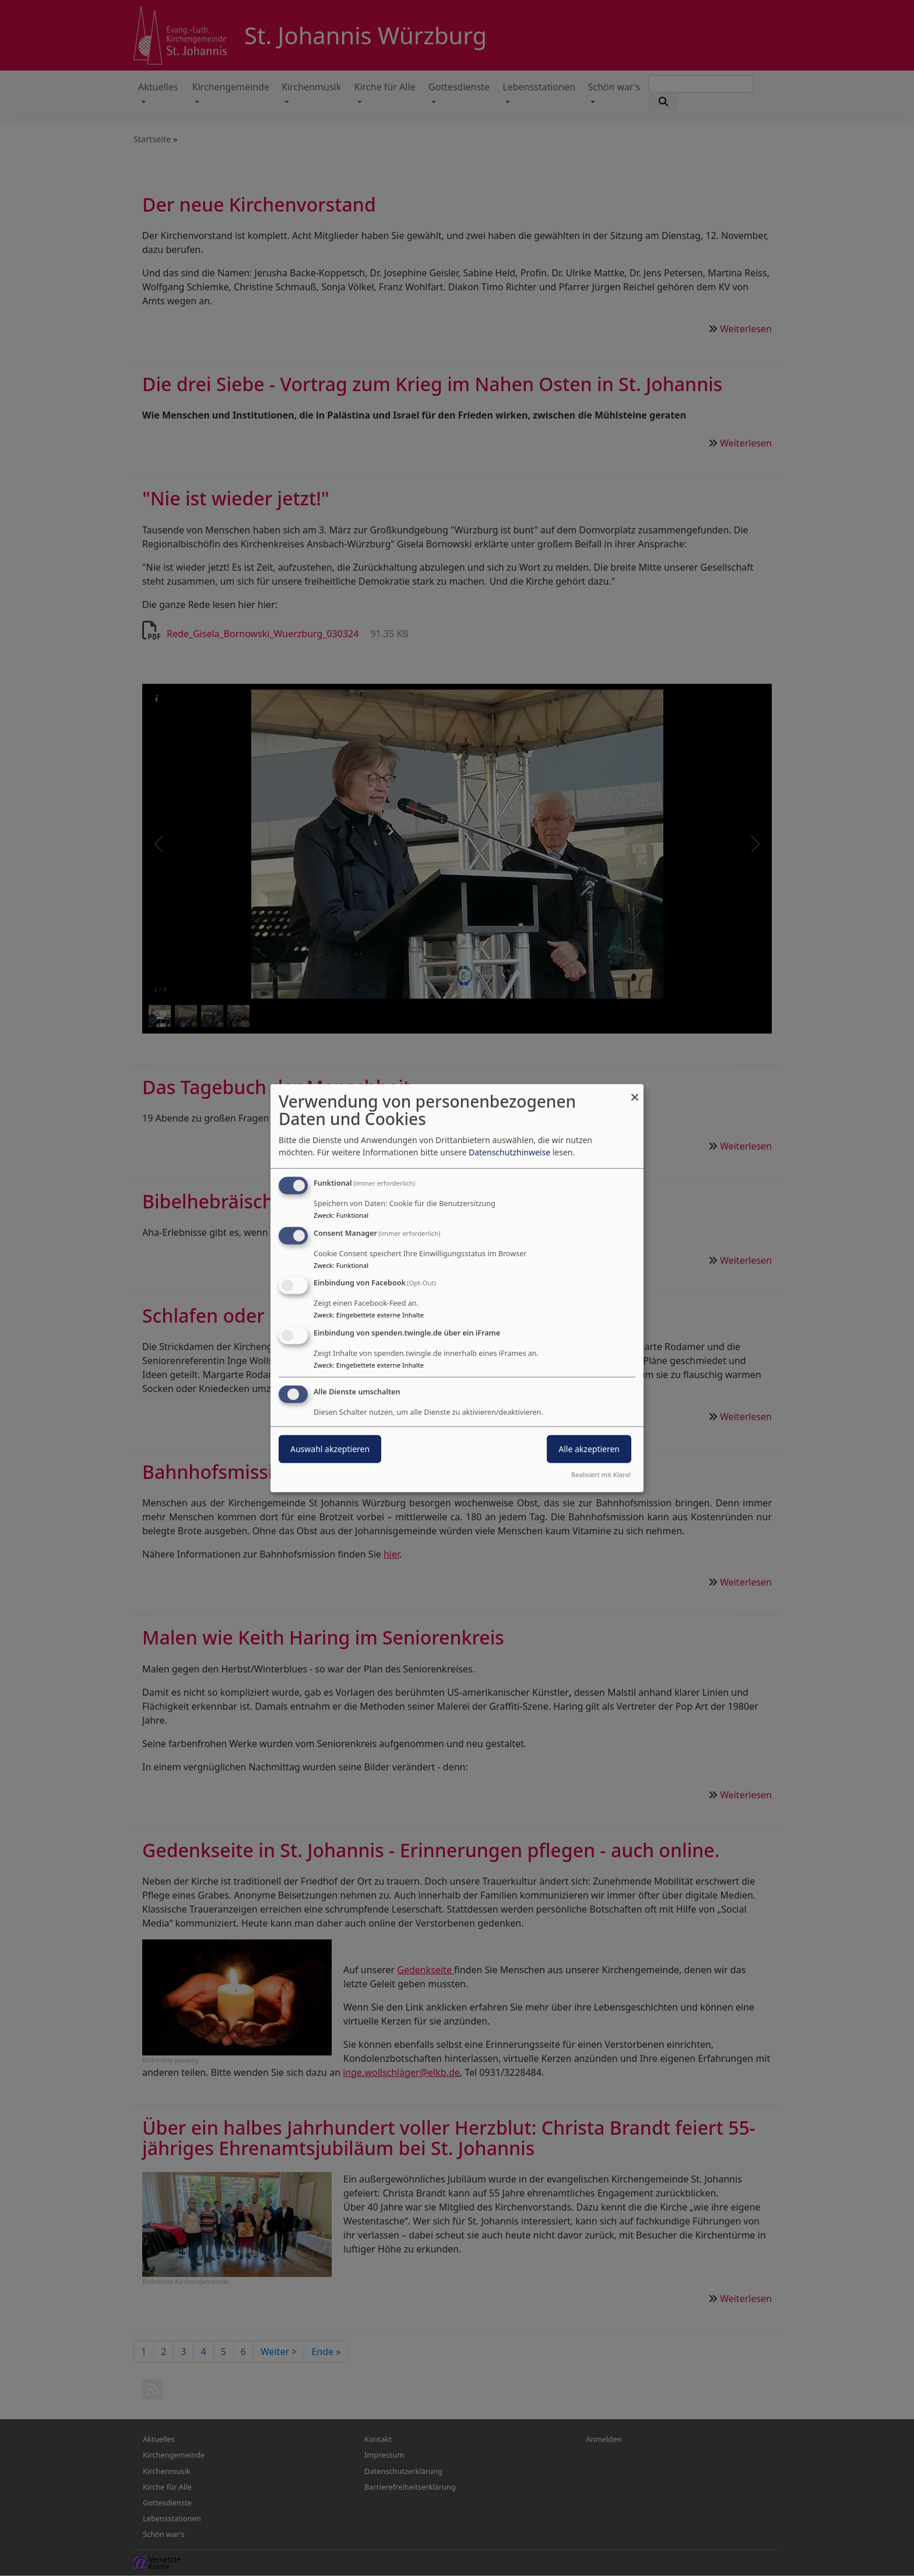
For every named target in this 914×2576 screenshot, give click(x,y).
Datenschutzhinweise (509, 1152)
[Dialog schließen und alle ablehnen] (635, 1091)
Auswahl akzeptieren (330, 1448)
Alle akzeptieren (589, 1448)
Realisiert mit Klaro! (601, 1474)
